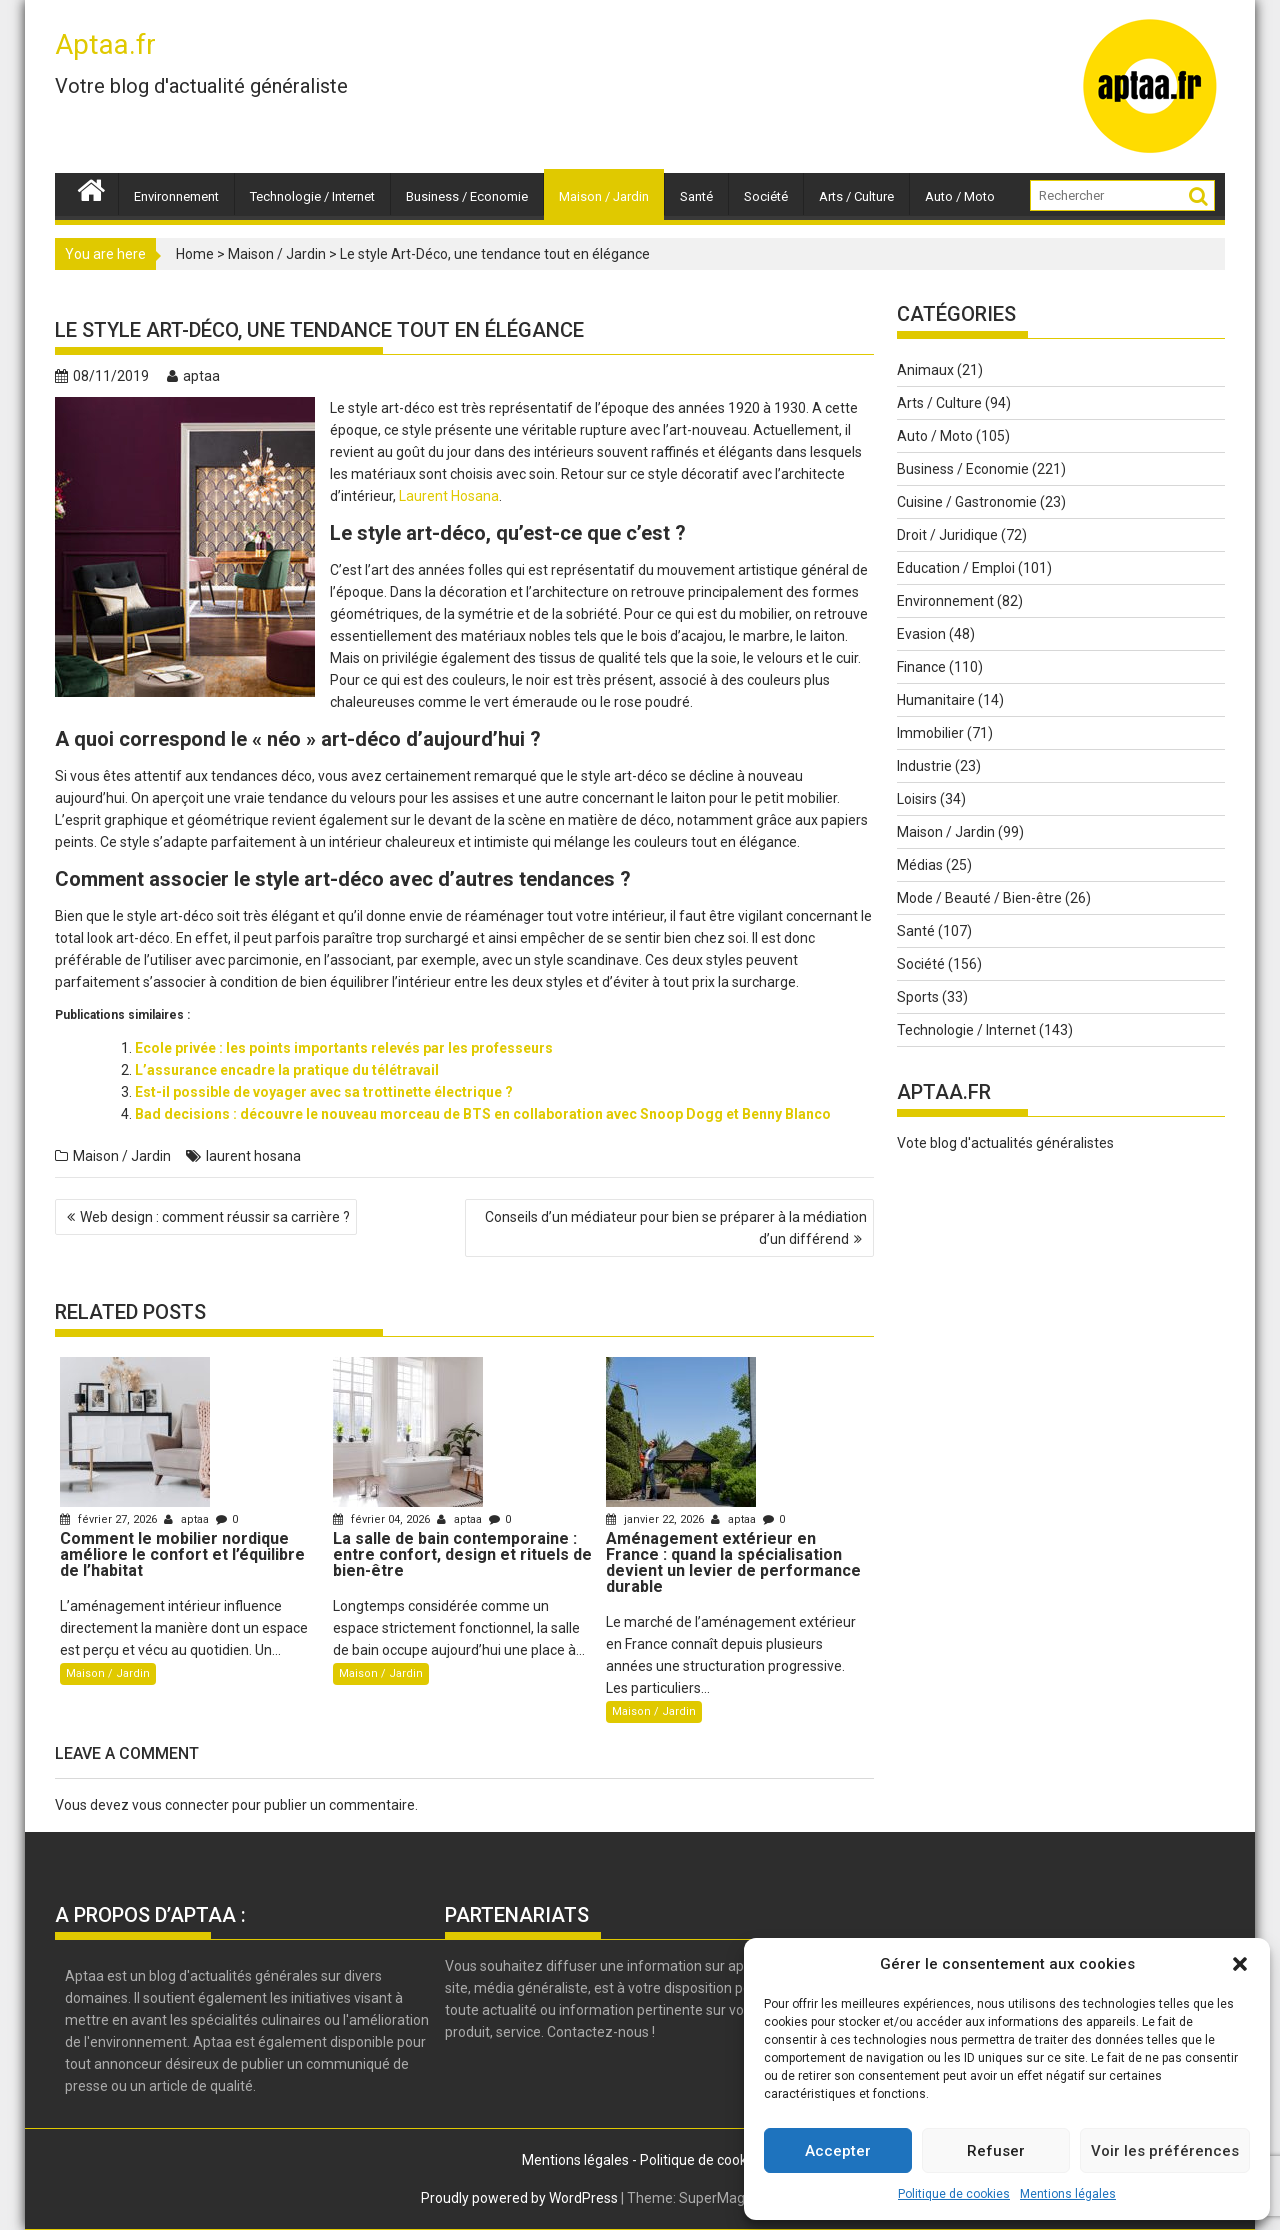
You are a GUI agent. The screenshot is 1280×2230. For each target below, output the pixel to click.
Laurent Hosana (449, 496)
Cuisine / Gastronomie (967, 502)
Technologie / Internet (312, 196)
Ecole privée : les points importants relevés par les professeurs (344, 1048)
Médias (920, 865)
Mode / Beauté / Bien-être (979, 898)
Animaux (925, 370)
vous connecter (180, 1805)
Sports (918, 997)
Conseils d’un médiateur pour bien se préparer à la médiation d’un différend (676, 1228)
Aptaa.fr (105, 44)
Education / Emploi (956, 568)
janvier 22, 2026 (656, 1519)
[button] (1240, 1964)
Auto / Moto (960, 196)
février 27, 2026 (110, 1519)
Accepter (838, 2151)
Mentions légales (1068, 2194)
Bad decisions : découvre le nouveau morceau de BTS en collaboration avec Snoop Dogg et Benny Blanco (483, 1114)
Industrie (924, 766)
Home (195, 254)
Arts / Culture (856, 196)
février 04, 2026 (383, 1519)
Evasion (921, 634)
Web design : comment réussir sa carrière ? (215, 1217)
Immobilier (930, 733)
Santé (696, 196)
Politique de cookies (954, 2194)
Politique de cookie (699, 2160)
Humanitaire (936, 700)
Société (766, 196)
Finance (921, 667)
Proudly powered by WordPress (519, 2198)
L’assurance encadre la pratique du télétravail (287, 1070)
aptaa (193, 376)
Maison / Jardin (604, 196)
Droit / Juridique (947, 535)
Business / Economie (467, 196)
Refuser (996, 2151)
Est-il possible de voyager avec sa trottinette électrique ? (324, 1092)
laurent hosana (253, 1156)
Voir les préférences (1165, 2151)
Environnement (176, 196)
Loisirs (917, 799)
